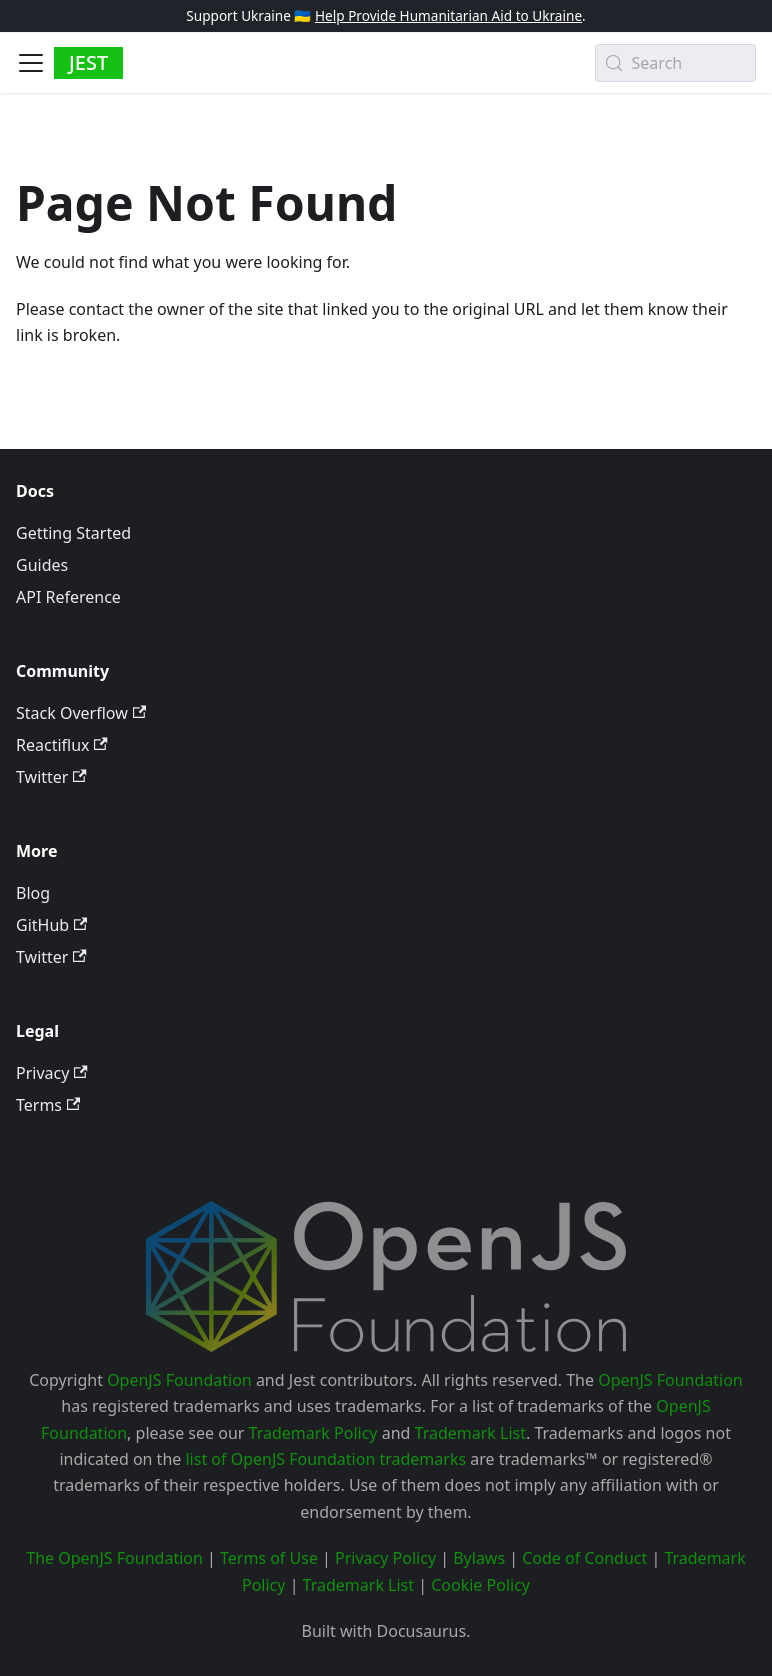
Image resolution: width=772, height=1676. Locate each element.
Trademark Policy (313, 1433)
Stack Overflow (81, 713)
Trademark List (470, 1433)
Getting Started (73, 533)
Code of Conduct (584, 1558)
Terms (48, 1105)
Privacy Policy (385, 1558)
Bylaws (479, 1558)
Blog (33, 893)
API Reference (68, 597)
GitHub (51, 925)
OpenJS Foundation (179, 1380)
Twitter (51, 777)
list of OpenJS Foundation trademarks (325, 1459)
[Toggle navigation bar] (31, 63)
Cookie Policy (480, 1585)
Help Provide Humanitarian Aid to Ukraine (448, 15)
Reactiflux (62, 745)
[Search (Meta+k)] (675, 63)
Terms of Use (269, 1558)
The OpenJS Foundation (114, 1558)
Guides (42, 565)
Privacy (52, 1073)
